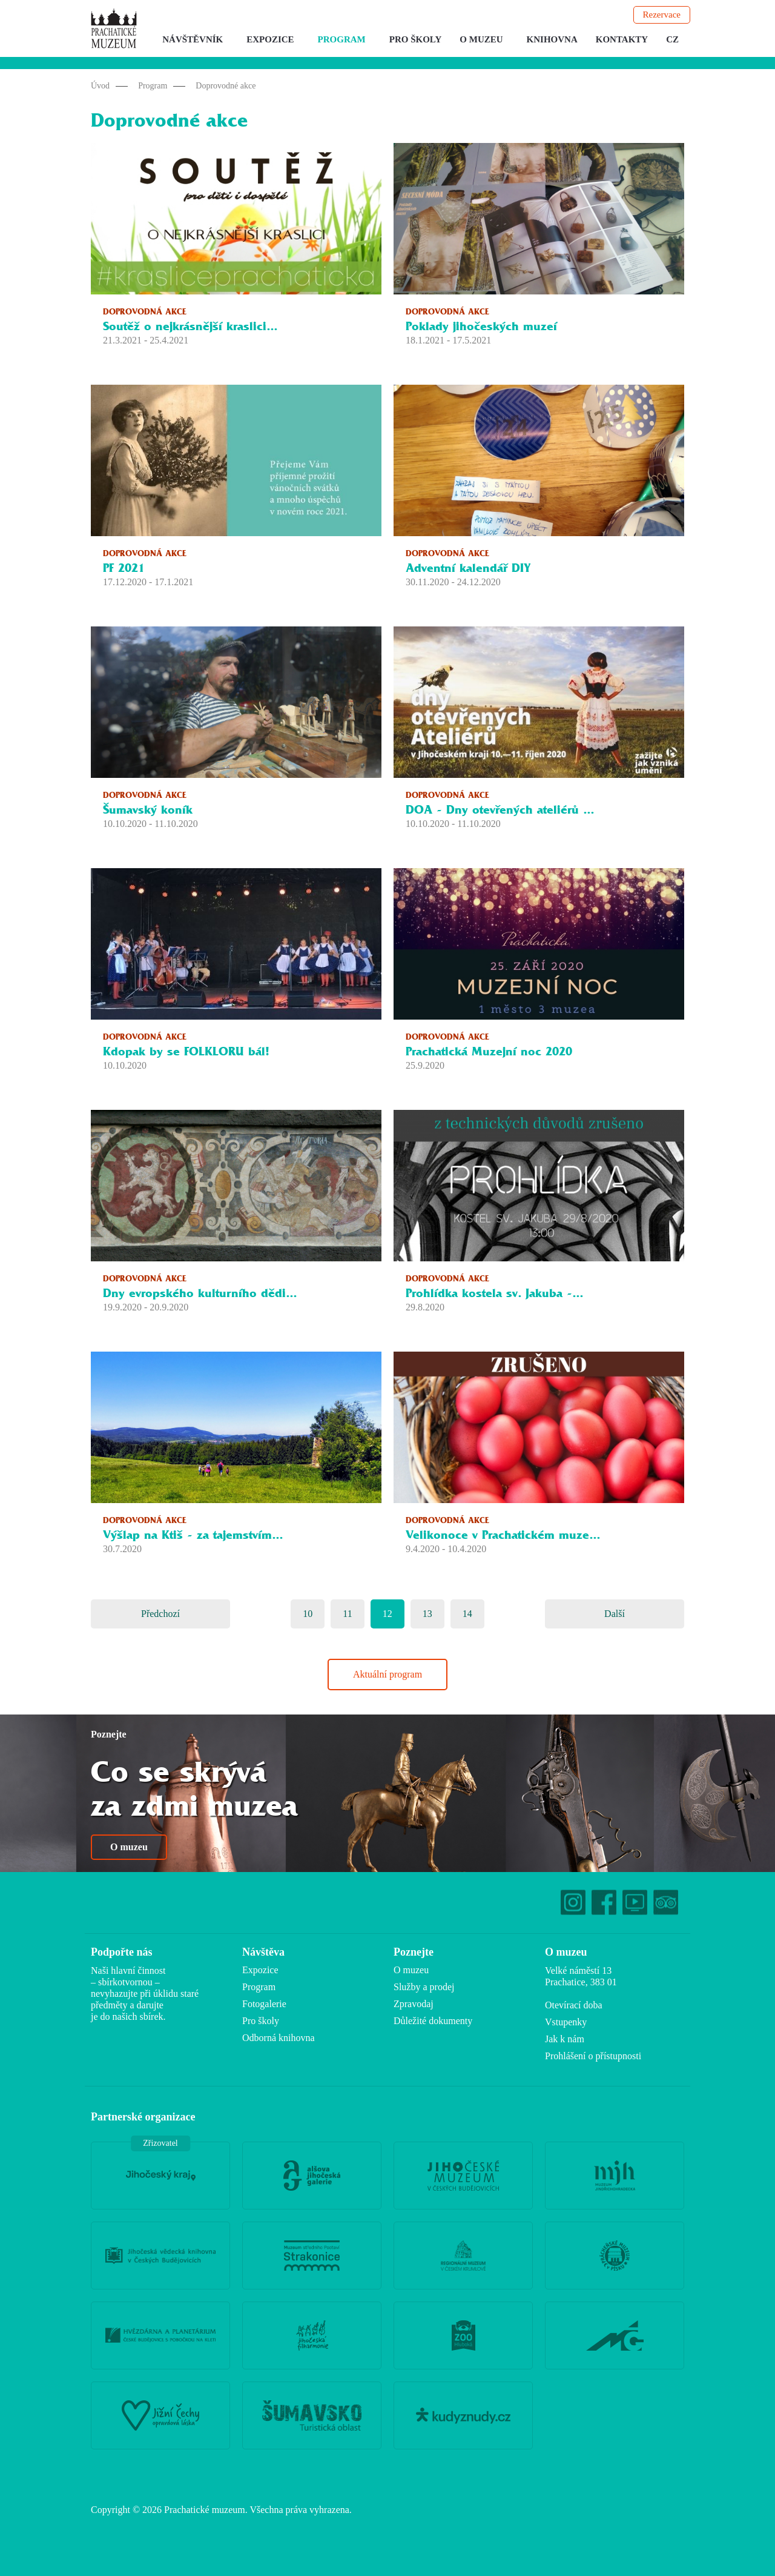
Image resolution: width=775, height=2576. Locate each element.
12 (387, 1613)
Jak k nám (564, 2039)
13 (427, 1613)
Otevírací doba (573, 2005)
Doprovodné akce (226, 85)
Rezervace (662, 14)
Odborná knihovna (278, 2038)
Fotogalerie (264, 2004)
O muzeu (481, 39)
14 (467, 1613)
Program (342, 39)
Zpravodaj (414, 2004)
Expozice (270, 39)
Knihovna (552, 39)
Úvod (100, 85)
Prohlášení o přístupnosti (593, 2056)
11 (347, 1613)
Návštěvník (192, 39)
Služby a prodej (424, 1987)
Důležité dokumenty (433, 2021)
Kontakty (622, 39)
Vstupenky (566, 2022)
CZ (672, 39)
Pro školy (415, 39)
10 (307, 1613)
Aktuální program (387, 1674)
